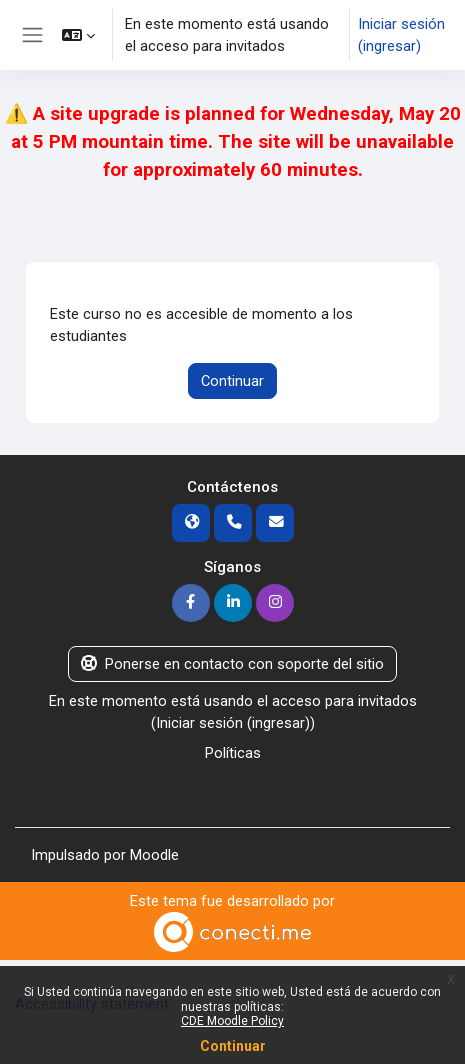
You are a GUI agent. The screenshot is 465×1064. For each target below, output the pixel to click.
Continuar (232, 381)
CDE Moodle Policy (232, 1021)
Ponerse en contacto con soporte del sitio (232, 664)
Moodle (154, 855)
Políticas (233, 753)
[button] (78, 35)
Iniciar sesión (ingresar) (401, 35)
